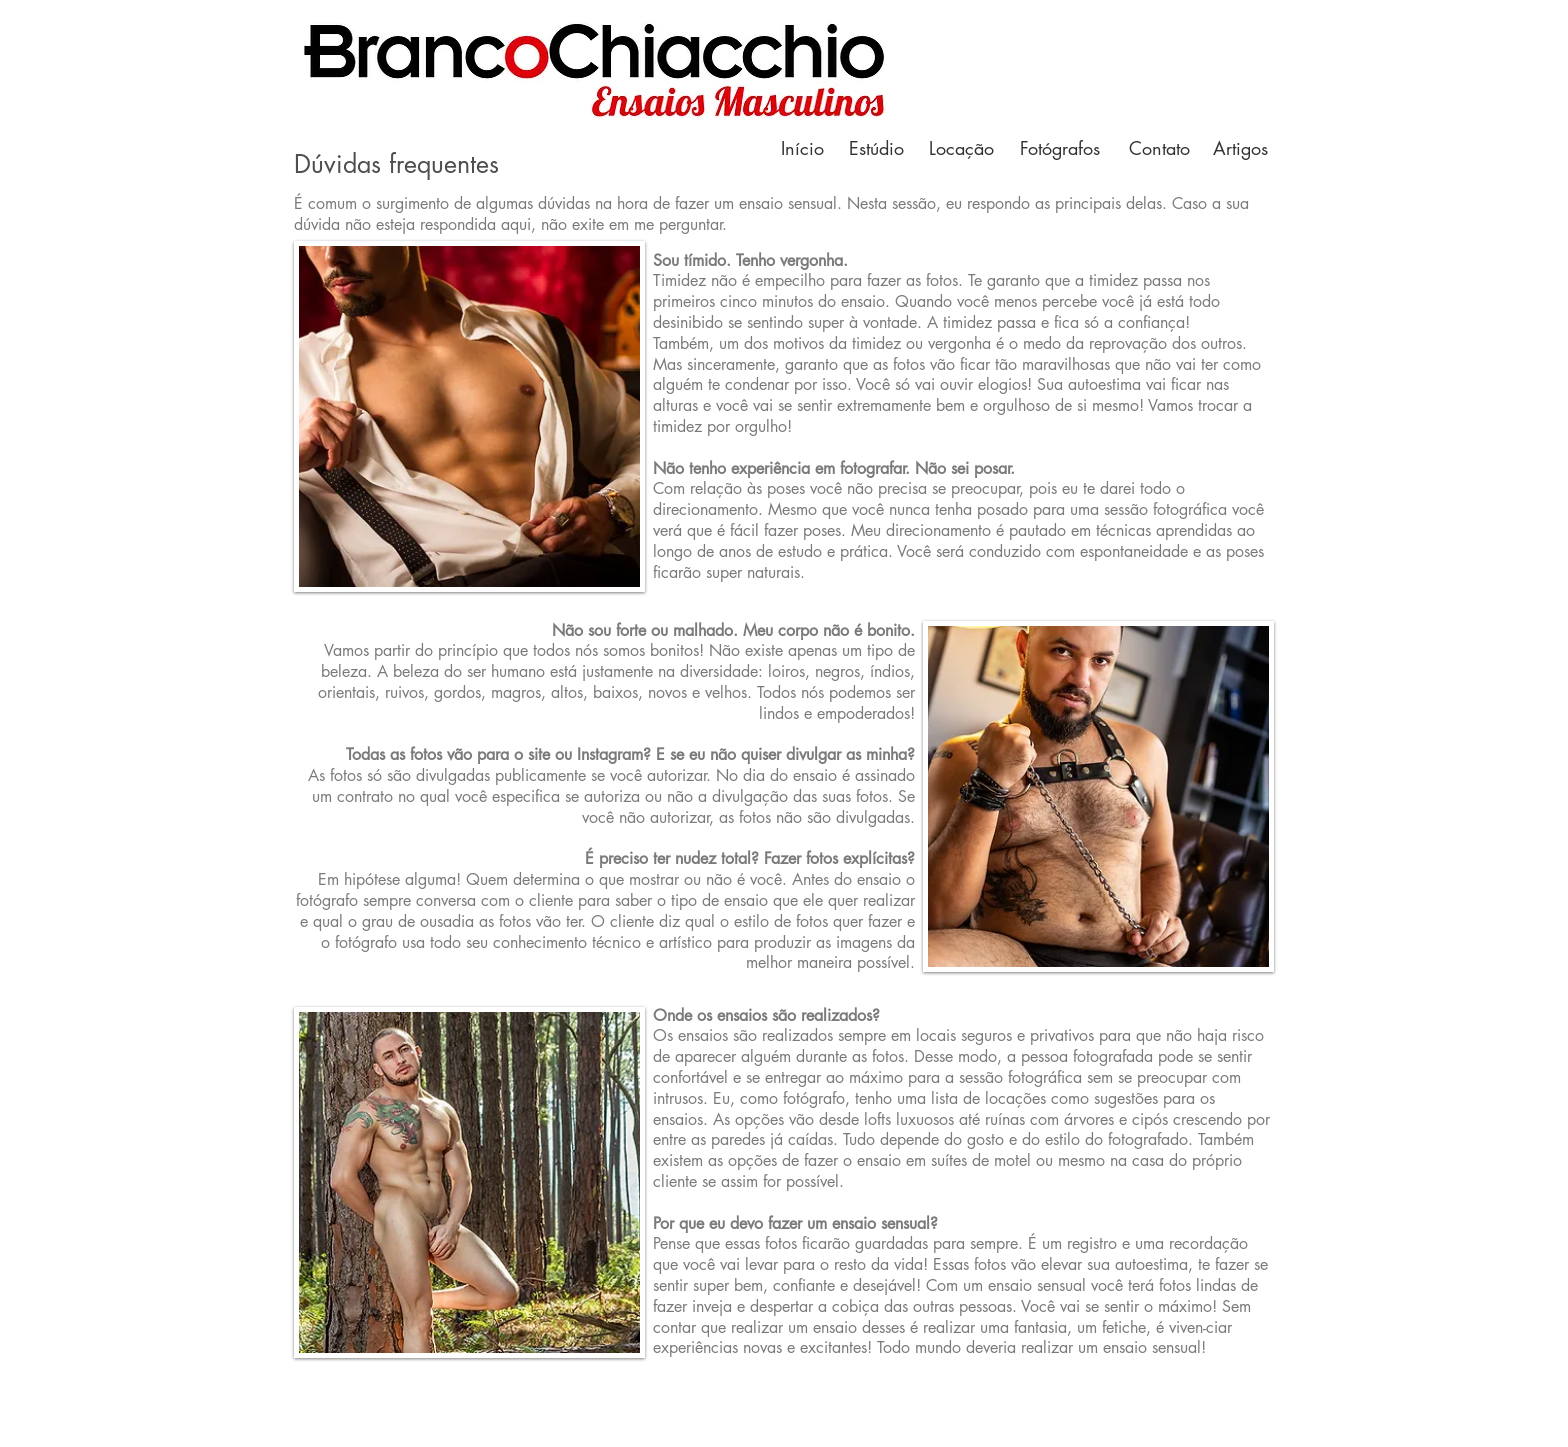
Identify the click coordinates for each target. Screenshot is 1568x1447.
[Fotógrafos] (1060, 148)
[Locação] (961, 148)
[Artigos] (1240, 148)
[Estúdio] (876, 148)
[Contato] (1159, 148)
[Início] (802, 148)
